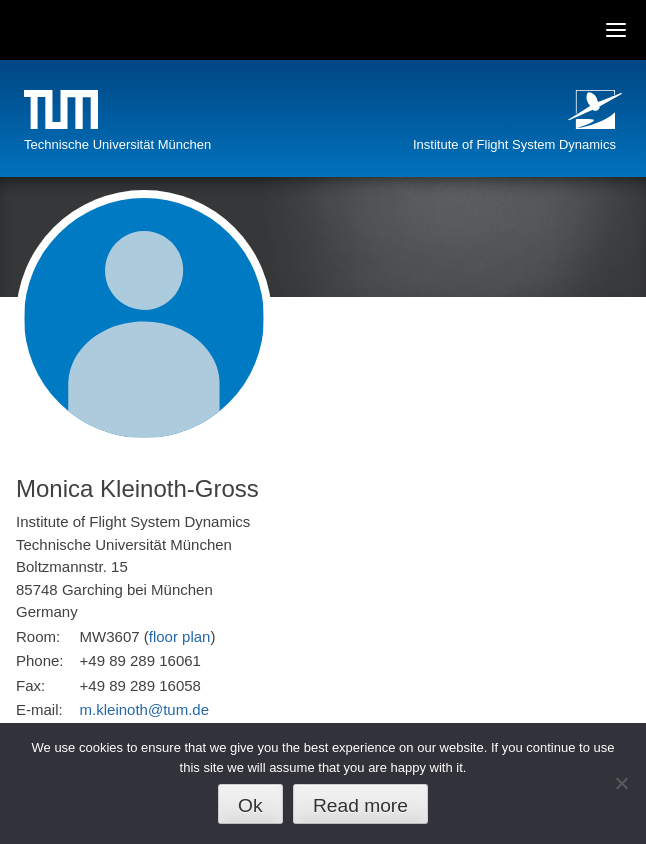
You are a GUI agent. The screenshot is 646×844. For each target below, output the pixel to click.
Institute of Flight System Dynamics (514, 144)
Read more (360, 805)
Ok (250, 805)
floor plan (180, 636)
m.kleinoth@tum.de (144, 709)
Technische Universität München (117, 144)
